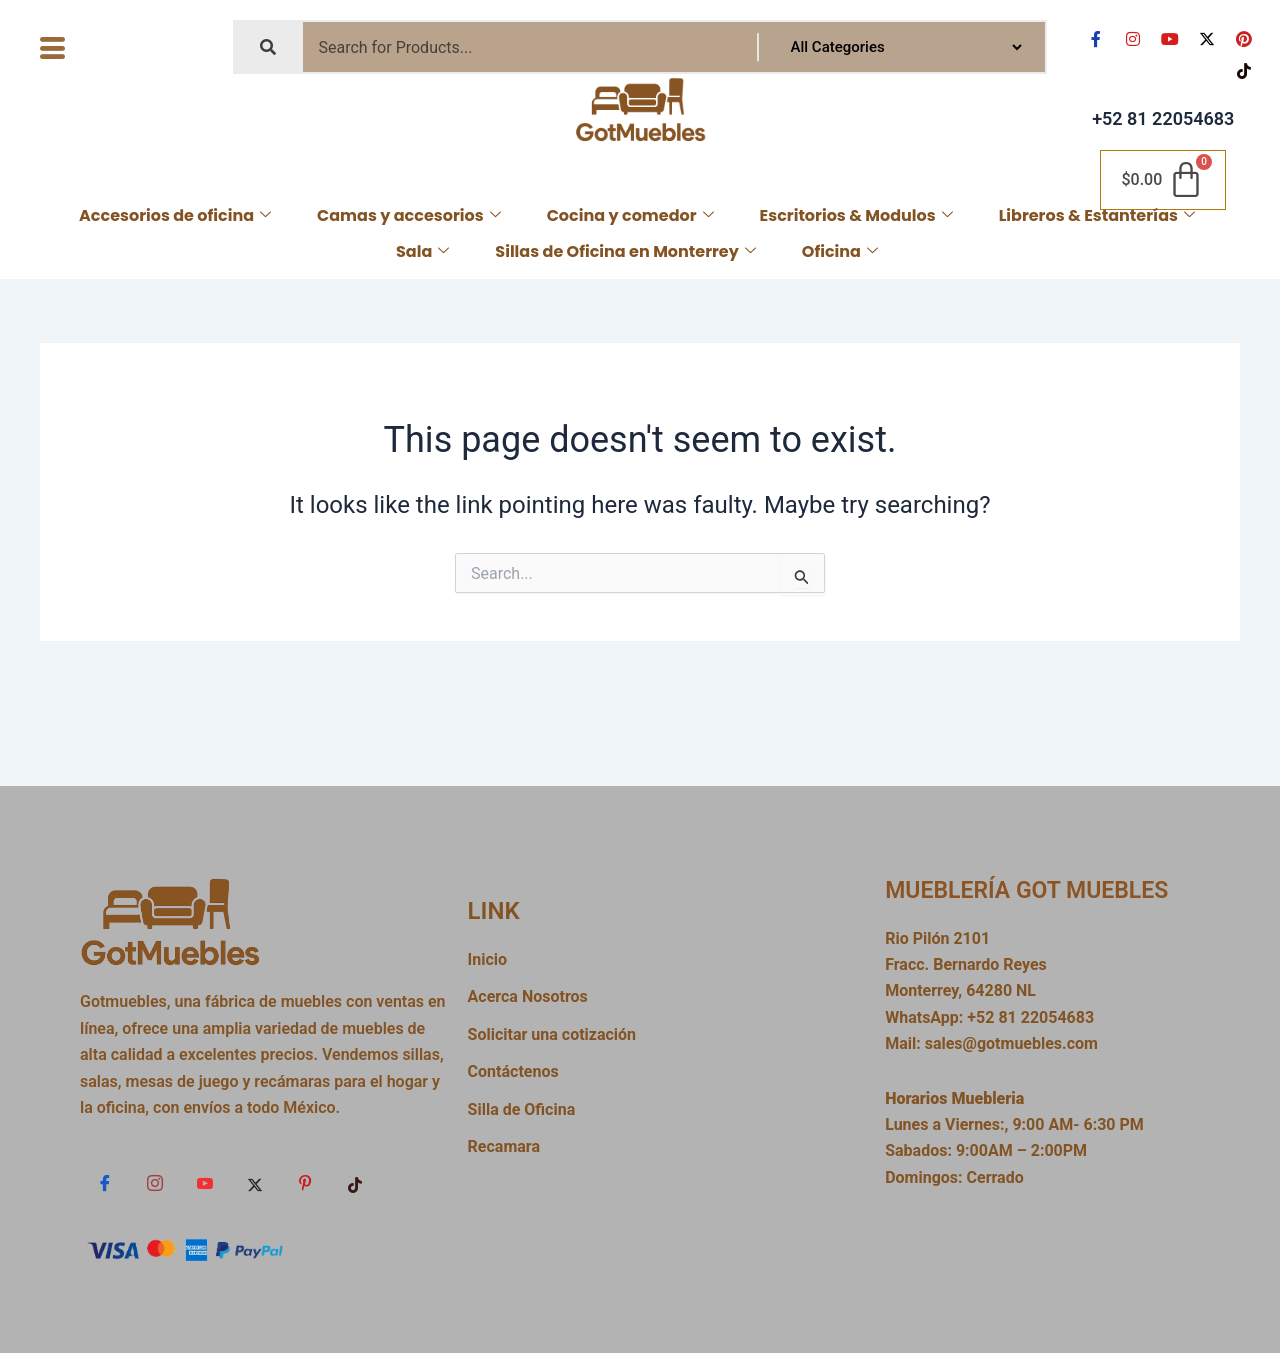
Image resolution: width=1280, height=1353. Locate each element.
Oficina (840, 251)
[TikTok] (355, 1184)
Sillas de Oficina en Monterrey (625, 251)
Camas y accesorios (409, 215)
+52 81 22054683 (1163, 118)
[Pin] (305, 1184)
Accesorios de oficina (175, 215)
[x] (255, 1184)
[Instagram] (155, 1184)
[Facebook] (105, 1184)
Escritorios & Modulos (856, 215)
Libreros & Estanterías (1097, 215)
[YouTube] (205, 1184)
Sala (422, 251)
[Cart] (1163, 180)
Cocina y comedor (630, 215)
